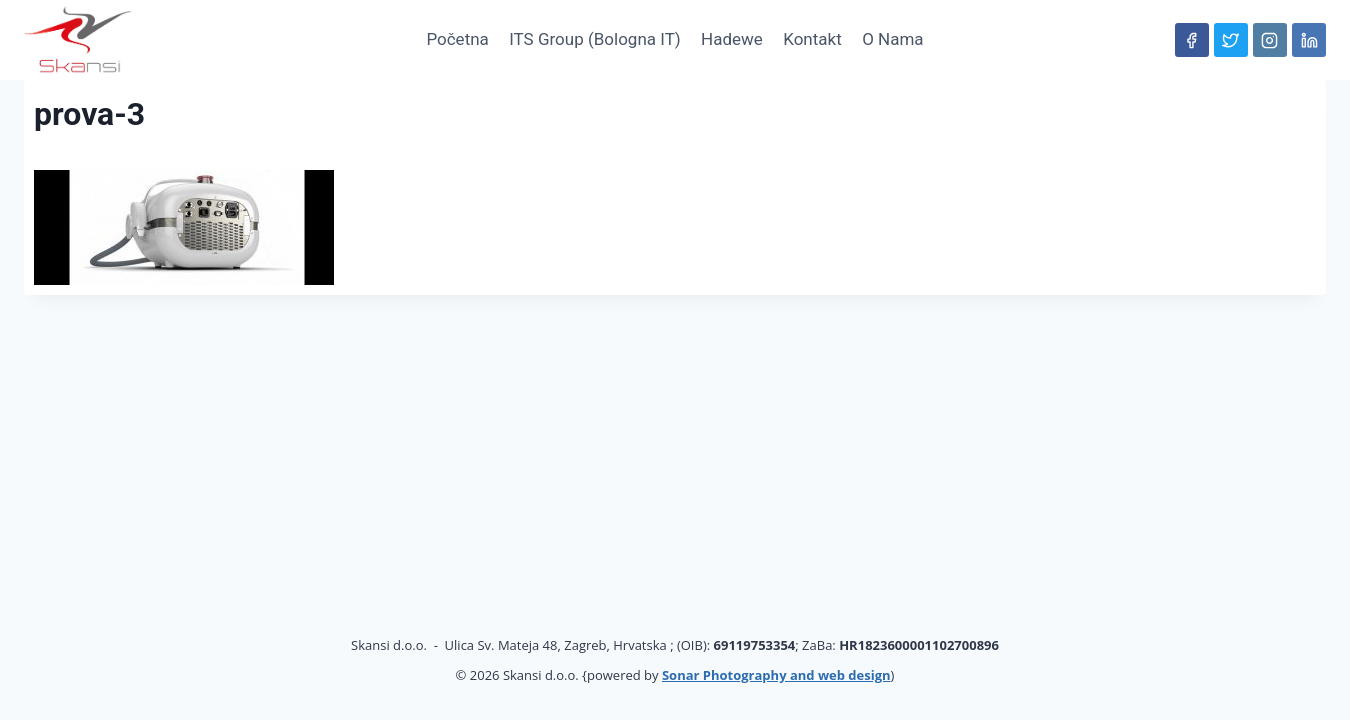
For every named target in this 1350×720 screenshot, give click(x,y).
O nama (892, 39)
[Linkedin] (1309, 40)
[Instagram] (1270, 40)
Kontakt (812, 39)
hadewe (732, 39)
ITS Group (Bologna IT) (595, 39)
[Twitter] (1231, 40)
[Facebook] (1192, 40)
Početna (457, 39)
